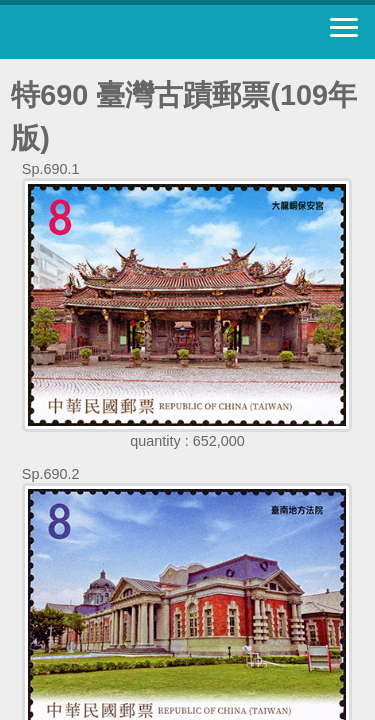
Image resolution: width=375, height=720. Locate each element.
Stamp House (125, 32)
